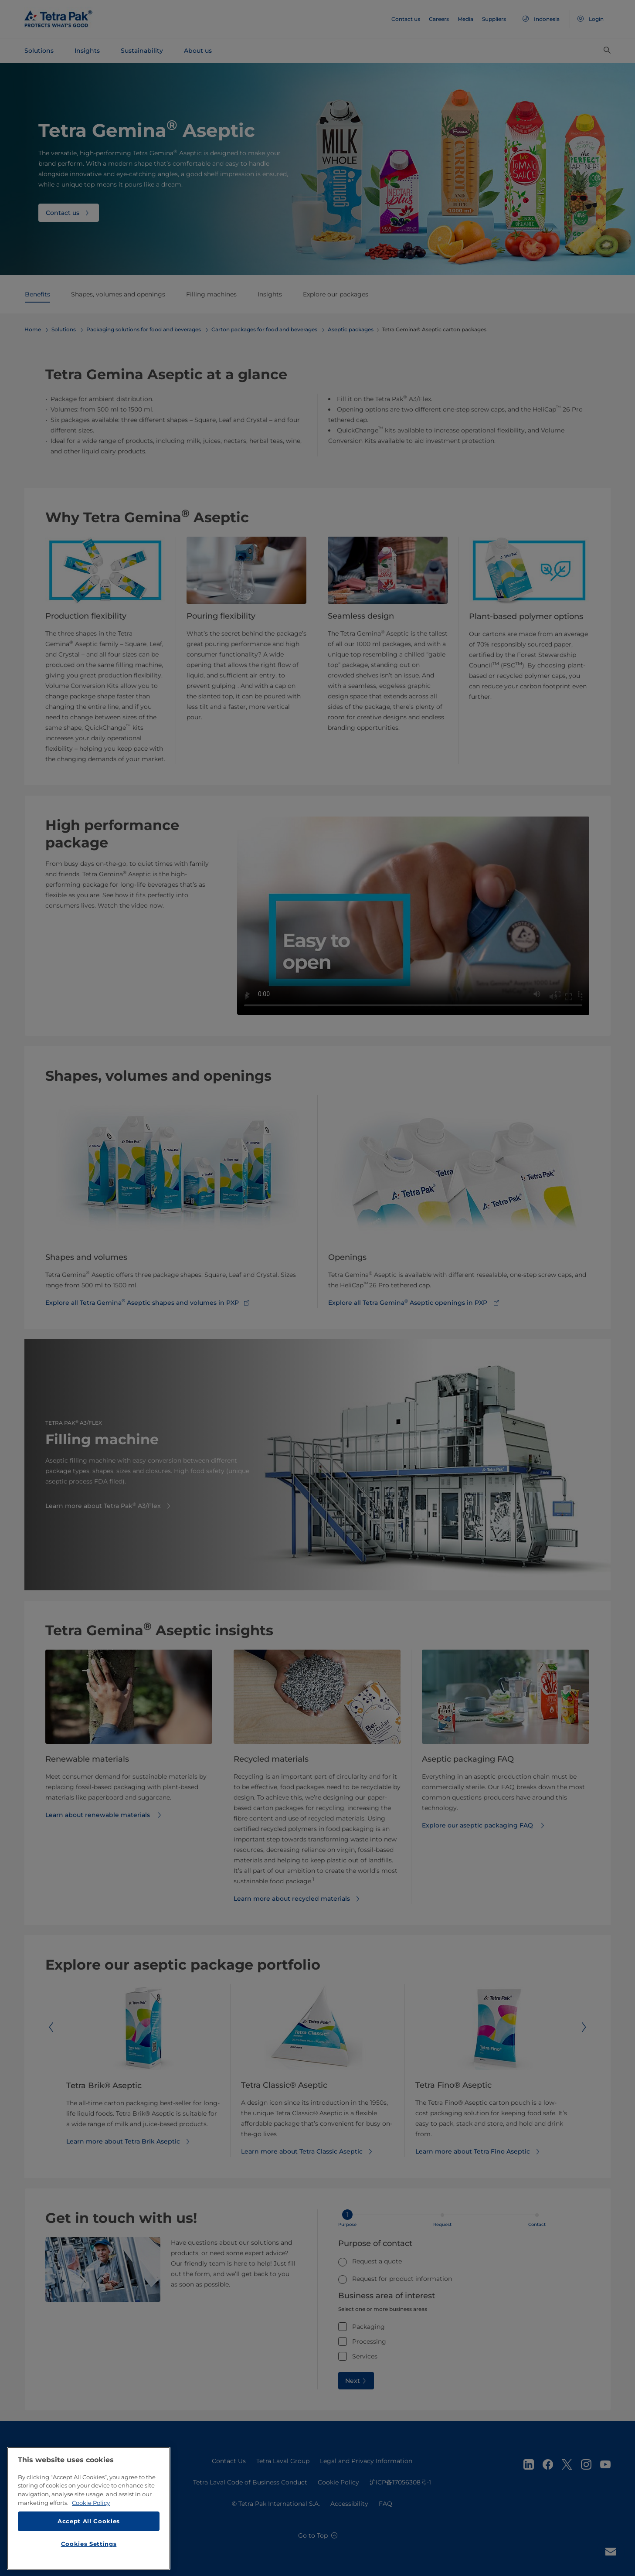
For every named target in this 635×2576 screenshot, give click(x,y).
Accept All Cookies (89, 2524)
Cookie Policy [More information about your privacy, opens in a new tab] (91, 2505)
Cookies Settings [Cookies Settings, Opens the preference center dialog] (89, 2547)
